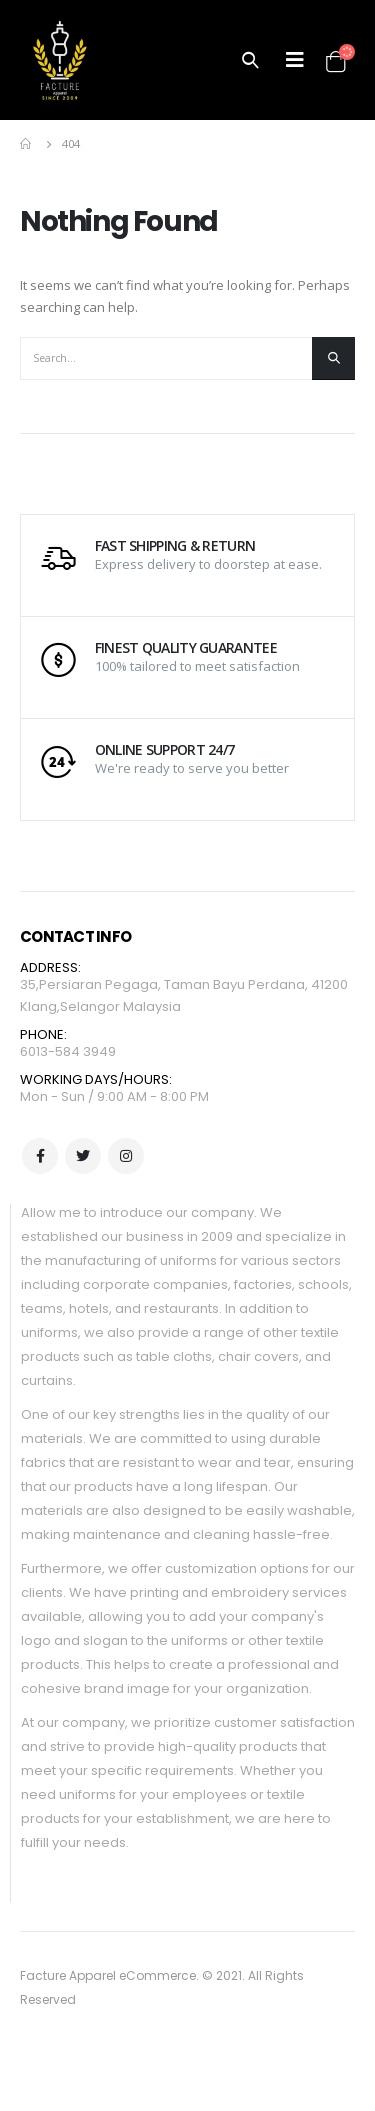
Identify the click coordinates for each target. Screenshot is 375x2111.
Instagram (126, 1156)
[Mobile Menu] (295, 60)
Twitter (83, 1156)
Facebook (40, 1156)
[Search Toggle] (250, 60)
